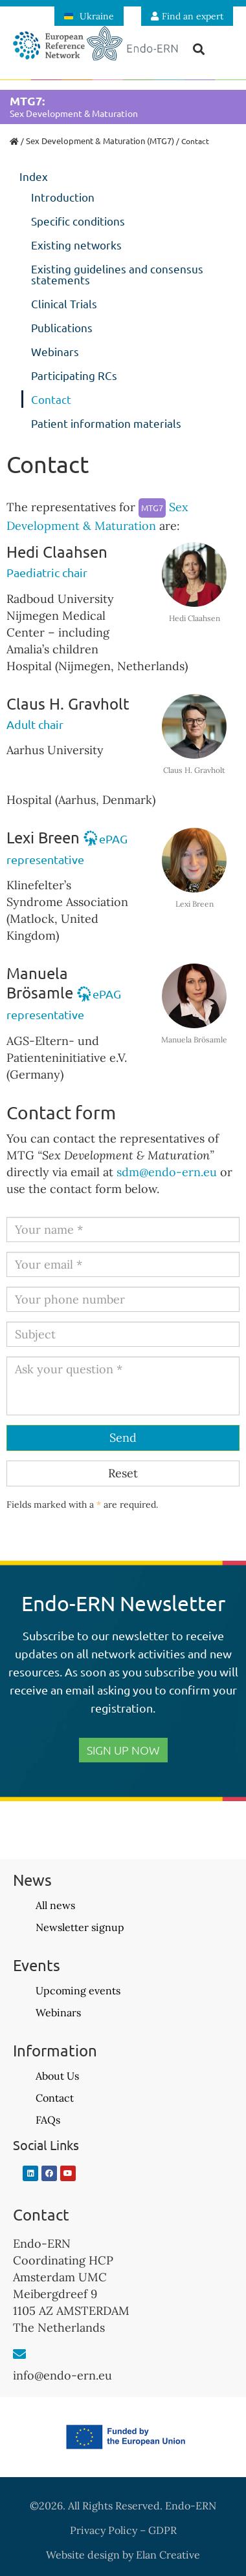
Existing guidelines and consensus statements (117, 274)
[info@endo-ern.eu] (19, 2354)
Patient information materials (106, 423)
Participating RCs (74, 375)
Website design (83, 2554)
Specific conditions (78, 220)
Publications (62, 327)
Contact (51, 399)
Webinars (55, 351)
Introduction (63, 197)
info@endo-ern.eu (62, 2375)
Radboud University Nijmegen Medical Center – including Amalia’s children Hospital (60, 632)
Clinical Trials (64, 303)
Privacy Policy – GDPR (123, 2530)
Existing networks (76, 244)
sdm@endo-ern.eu (167, 1172)
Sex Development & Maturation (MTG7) (100, 140)
